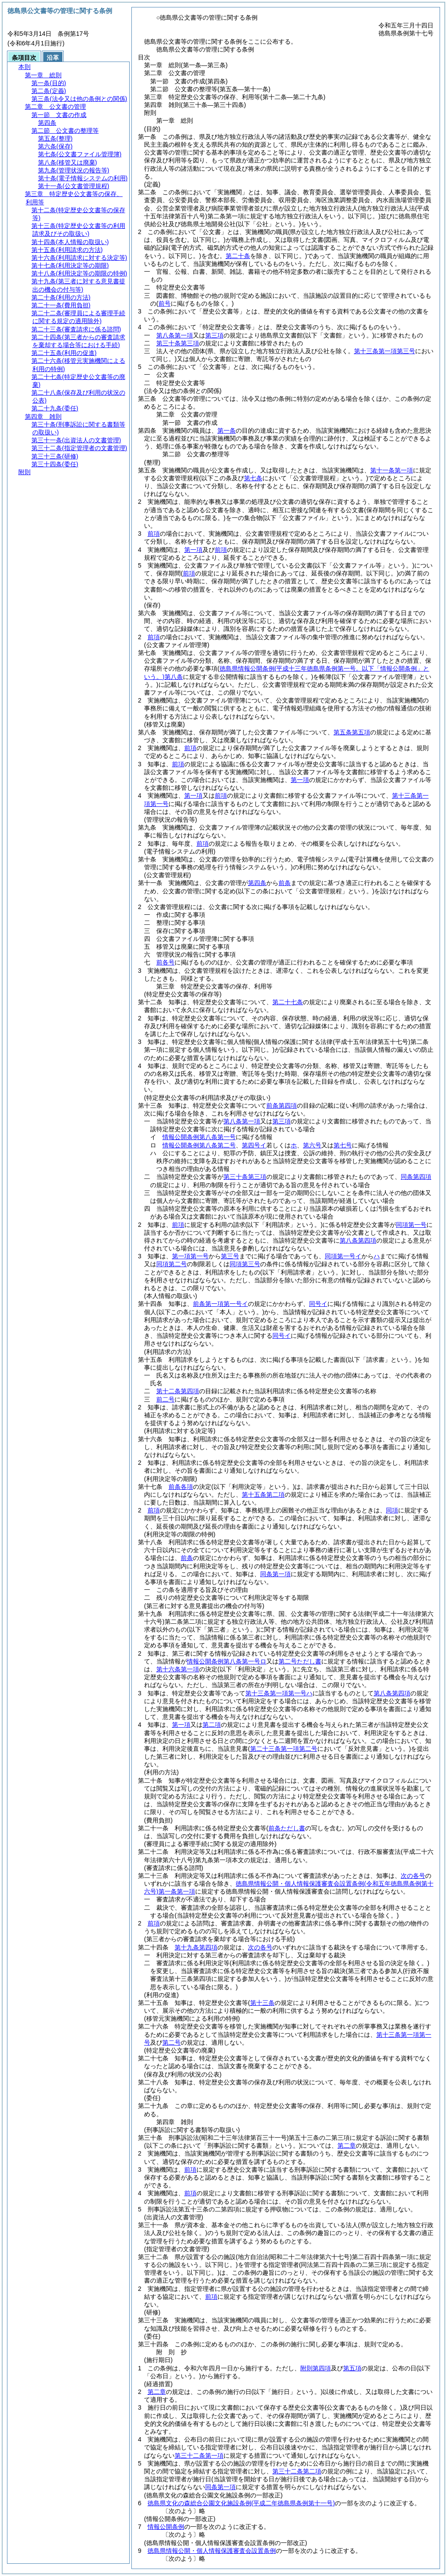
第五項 (352, 2368)
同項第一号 (411, 1224)
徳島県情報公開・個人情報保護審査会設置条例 (212, 2550)
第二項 (212, 1724)
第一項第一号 (190, 1256)
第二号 (171, 2042)
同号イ (318, 1303)
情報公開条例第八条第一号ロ (226, 1661)
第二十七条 (287, 1002)
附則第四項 (315, 2368)
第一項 (193, 549)
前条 (285, 882)
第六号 (312, 1145)
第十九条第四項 (196, 1947)
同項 (392, 1510)
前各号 (165, 962)
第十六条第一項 (177, 1669)
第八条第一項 (174, 335)
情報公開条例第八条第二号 (199, 1145)
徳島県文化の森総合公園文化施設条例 (241, 2503)
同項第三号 (245, 1263)
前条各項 (180, 1486)
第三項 (214, 335)
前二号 (165, 1399)
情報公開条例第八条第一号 (199, 1136)
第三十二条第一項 (199, 2455)
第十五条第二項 (263, 1494)
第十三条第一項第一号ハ (279, 1693)
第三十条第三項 (177, 343)
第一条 (226, 430)
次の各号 (413, 1875)
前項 (154, 533)
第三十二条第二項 (296, 2471)
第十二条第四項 (177, 1391)
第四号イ (254, 1145)
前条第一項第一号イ (220, 1303)
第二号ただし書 (300, 1661)
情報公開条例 (166, 2526)
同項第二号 (171, 1263)
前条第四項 (281, 1105)
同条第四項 (416, 1176)
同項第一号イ (343, 1256)
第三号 (230, 1256)
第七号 (343, 1145)
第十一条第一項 (391, 470)
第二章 (346, 2145)
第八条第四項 (358, 1240)
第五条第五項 (352, 732)
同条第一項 (275, 1573)
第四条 (257, 882)
